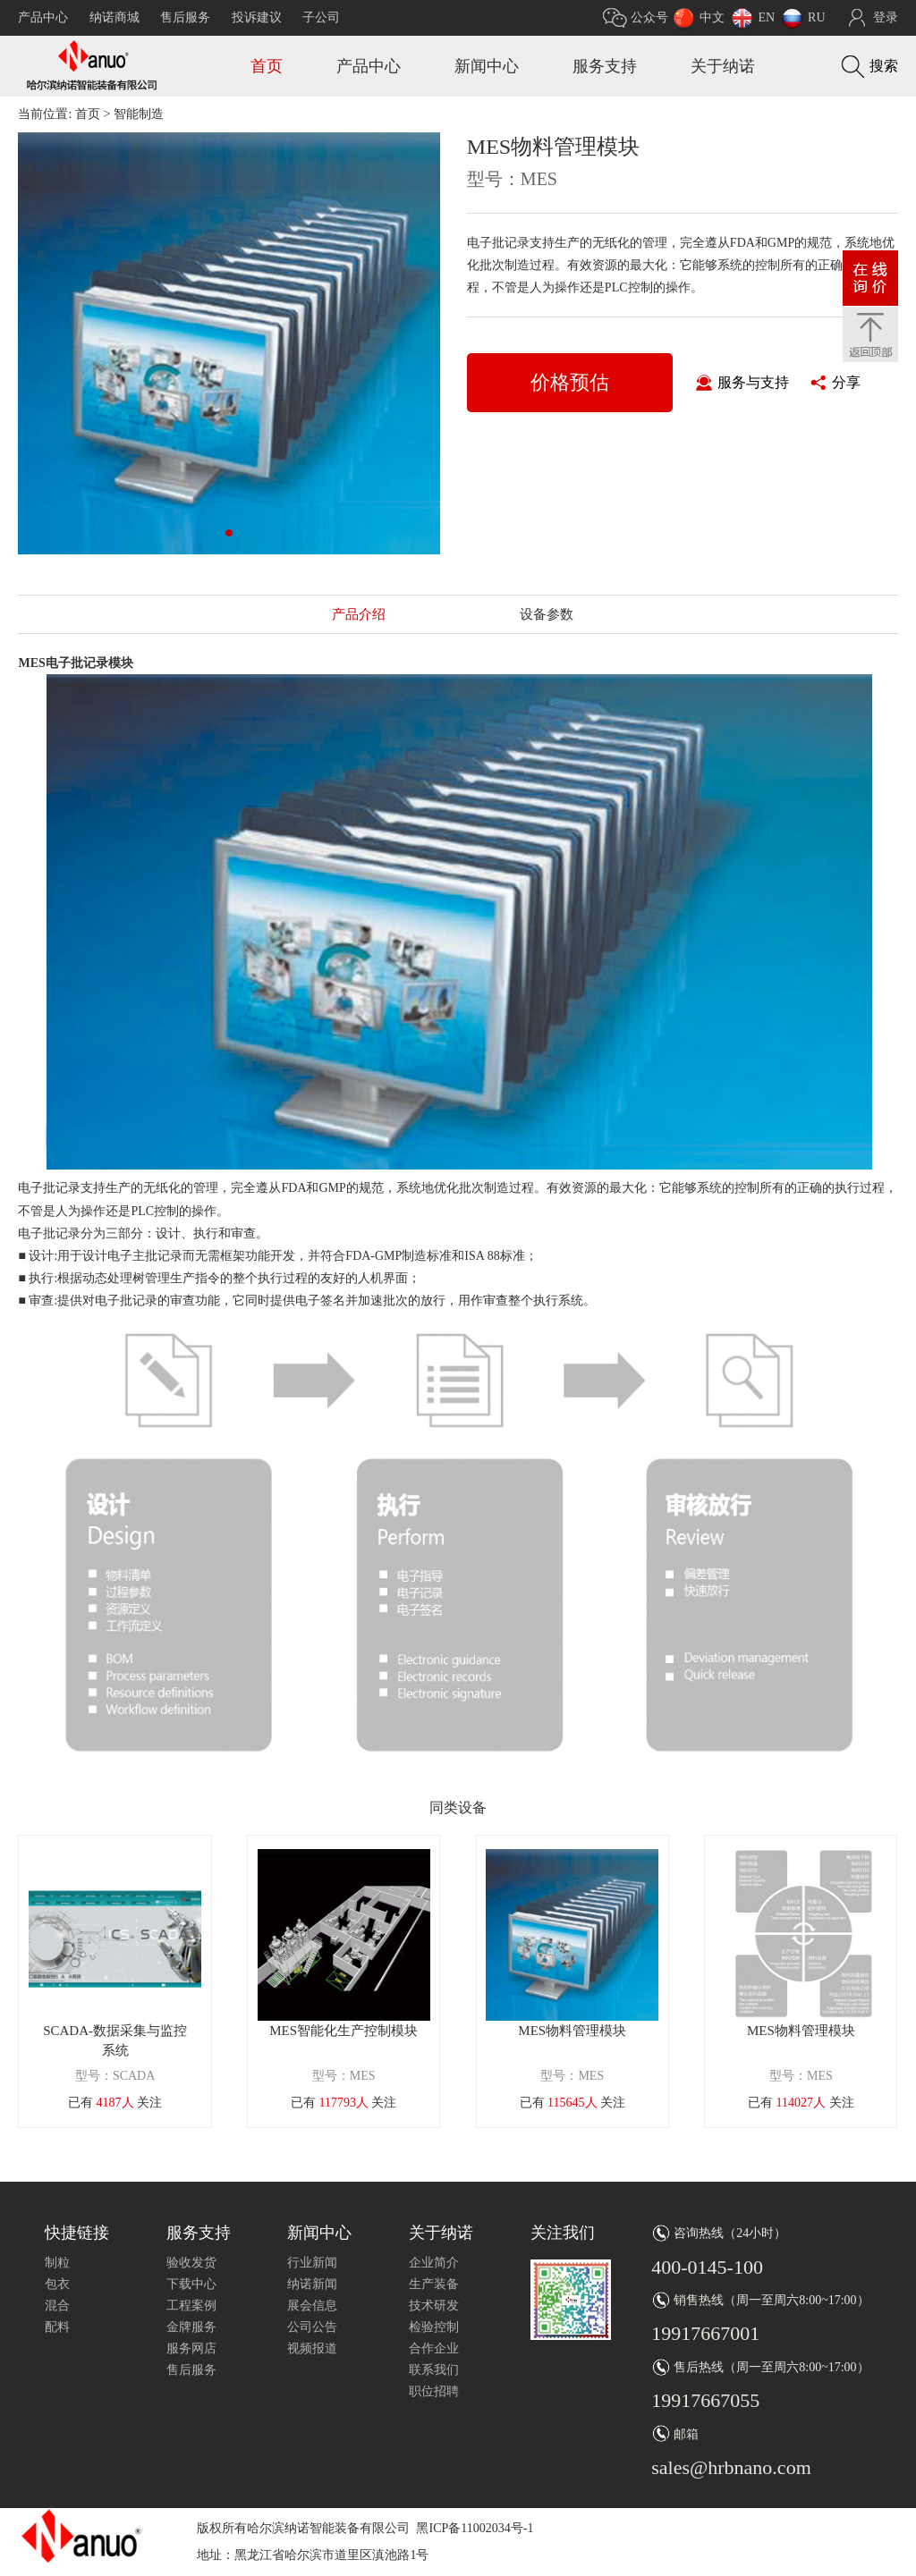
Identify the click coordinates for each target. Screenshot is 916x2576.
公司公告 (312, 2327)
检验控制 (434, 2327)
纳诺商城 (114, 17)
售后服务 (185, 17)
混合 (57, 2305)
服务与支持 (753, 382)
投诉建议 (257, 17)
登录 (885, 17)
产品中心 (43, 17)
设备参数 (546, 614)
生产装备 (434, 2284)
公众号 (649, 17)
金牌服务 (191, 2327)
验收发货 (191, 2262)
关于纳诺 (723, 66)
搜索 (883, 65)
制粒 (57, 2262)
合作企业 (434, 2348)
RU (816, 17)
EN (766, 17)
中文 (712, 17)
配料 (57, 2327)
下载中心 (191, 2284)
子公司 (321, 17)
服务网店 (191, 2348)
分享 (846, 382)
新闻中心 (486, 66)
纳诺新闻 (312, 2284)
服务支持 (604, 66)
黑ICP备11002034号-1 (474, 2528)
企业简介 (434, 2262)
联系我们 (434, 2370)
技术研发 (434, 2305)
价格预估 (569, 382)
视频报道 (312, 2348)
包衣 (57, 2284)
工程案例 (191, 2305)
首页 (266, 66)
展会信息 (312, 2305)
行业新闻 (312, 2262)
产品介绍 (359, 614)
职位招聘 (434, 2391)
